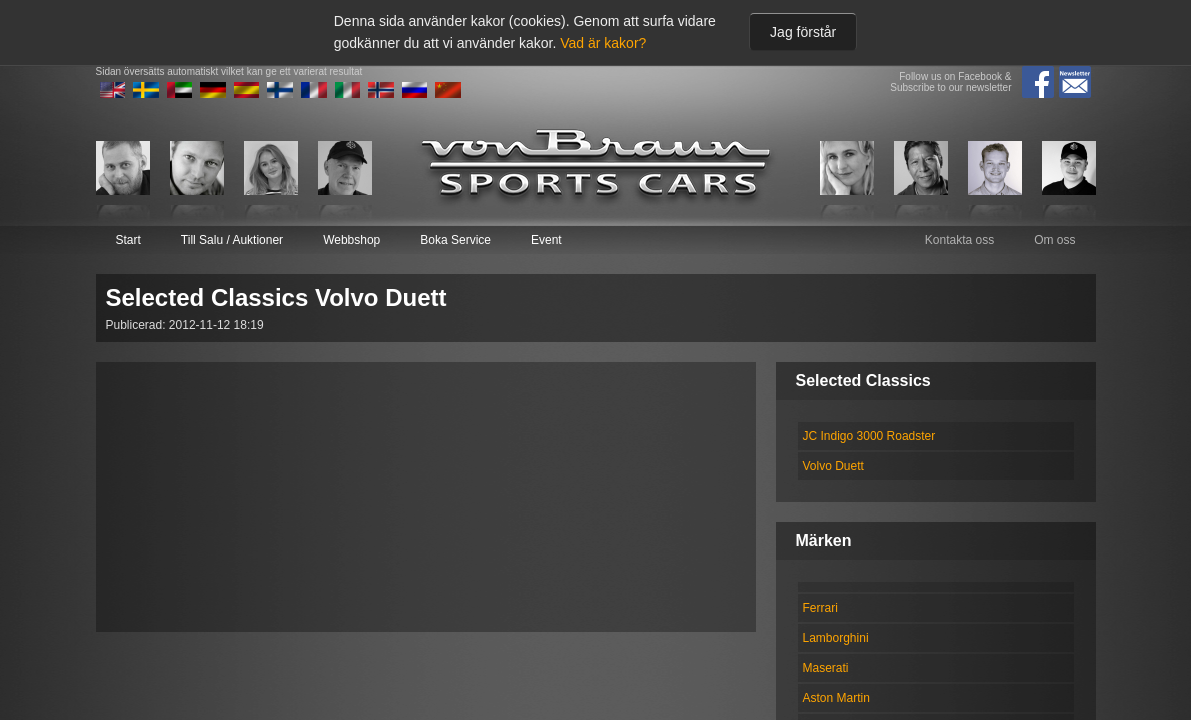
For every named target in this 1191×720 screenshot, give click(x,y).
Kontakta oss (959, 240)
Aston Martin (836, 698)
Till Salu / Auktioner (232, 240)
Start (128, 240)
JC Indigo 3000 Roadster (869, 436)
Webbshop (351, 240)
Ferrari (820, 608)
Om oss (1054, 240)
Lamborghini (836, 638)
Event (546, 240)
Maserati (826, 668)
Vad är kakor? (603, 43)
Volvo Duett (833, 466)
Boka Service (455, 240)
